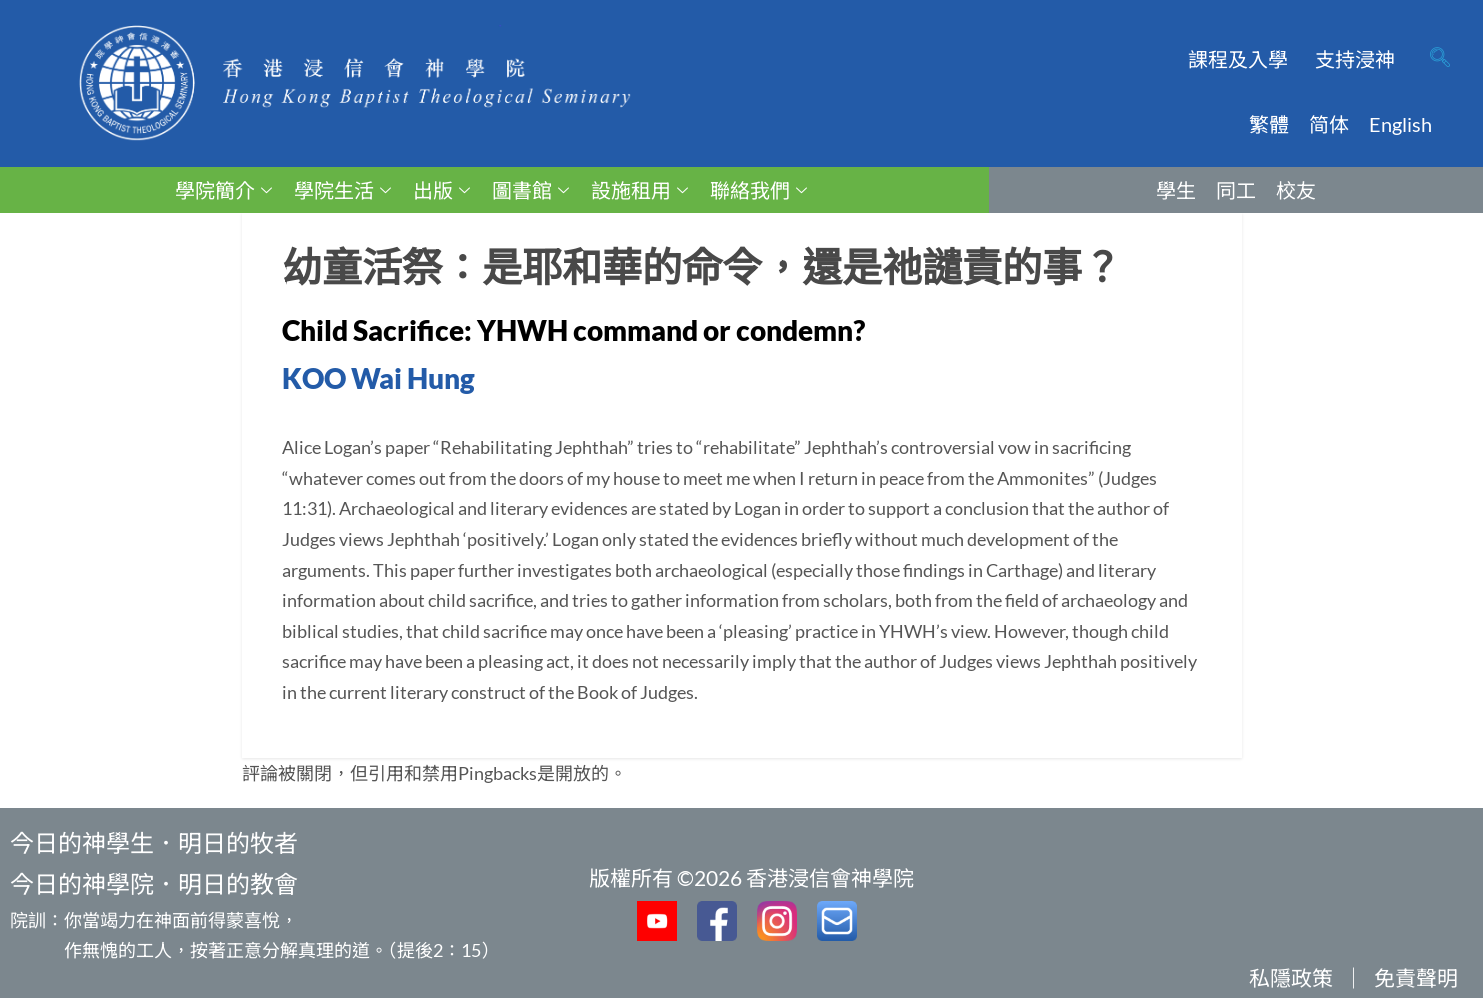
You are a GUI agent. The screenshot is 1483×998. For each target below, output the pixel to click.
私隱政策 (1291, 977)
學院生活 (342, 190)
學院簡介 (223, 190)
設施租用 (639, 190)
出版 (441, 190)
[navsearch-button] (1440, 59)
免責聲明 (1416, 977)
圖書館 (530, 190)
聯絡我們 (758, 190)
